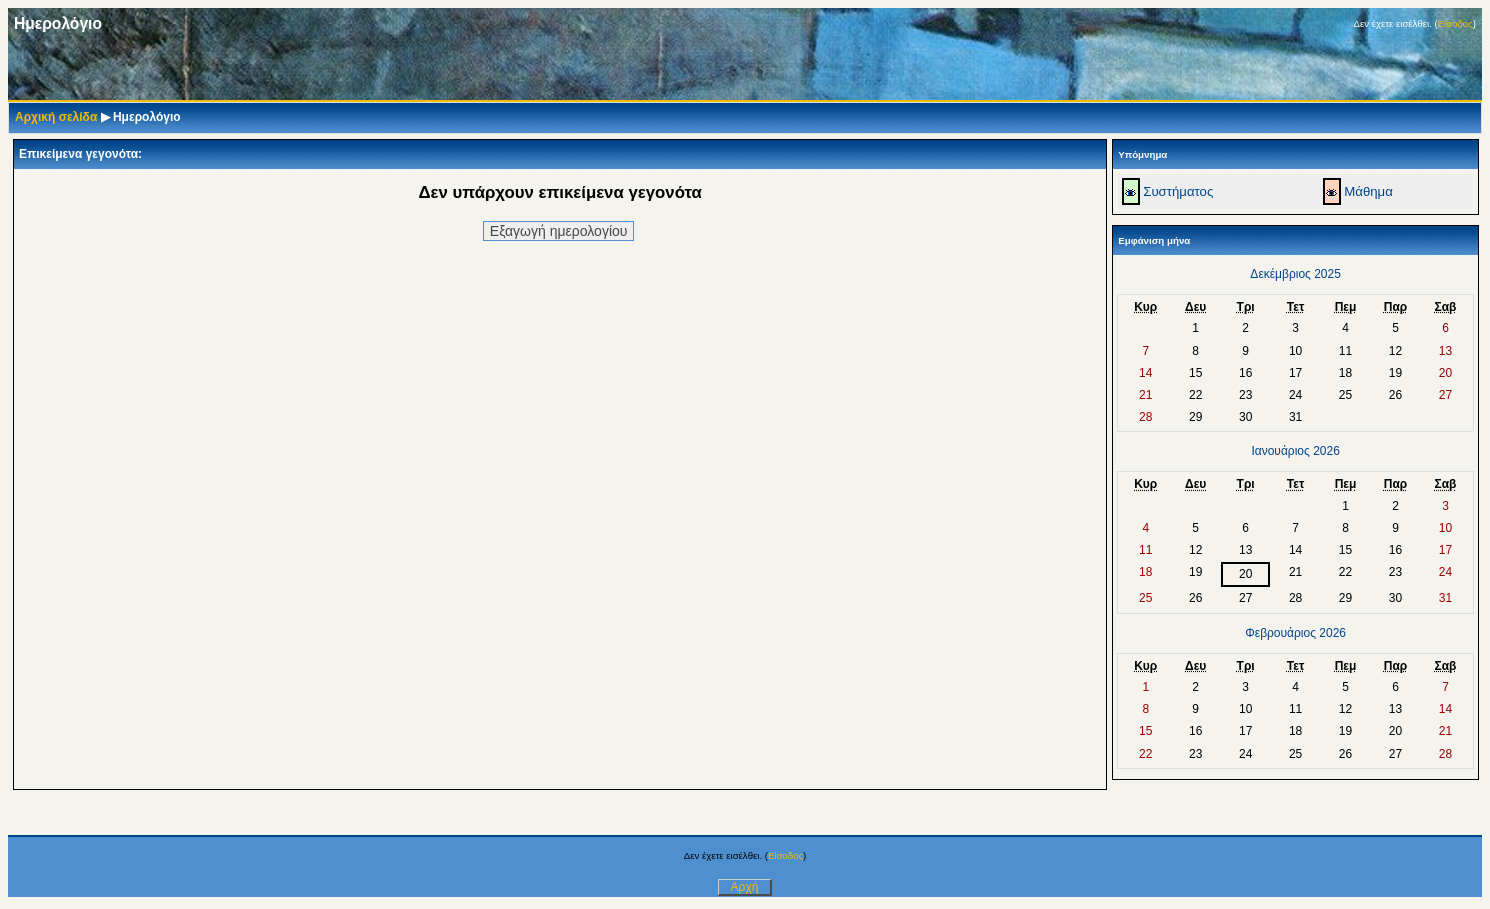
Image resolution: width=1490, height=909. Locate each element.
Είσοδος (1455, 23)
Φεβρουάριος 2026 (1295, 633)
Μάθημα (1368, 191)
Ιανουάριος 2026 (1295, 451)
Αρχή (745, 887)
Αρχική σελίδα (56, 117)
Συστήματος (1178, 191)
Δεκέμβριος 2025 (1295, 274)
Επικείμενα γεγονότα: (80, 154)
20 (1245, 574)
